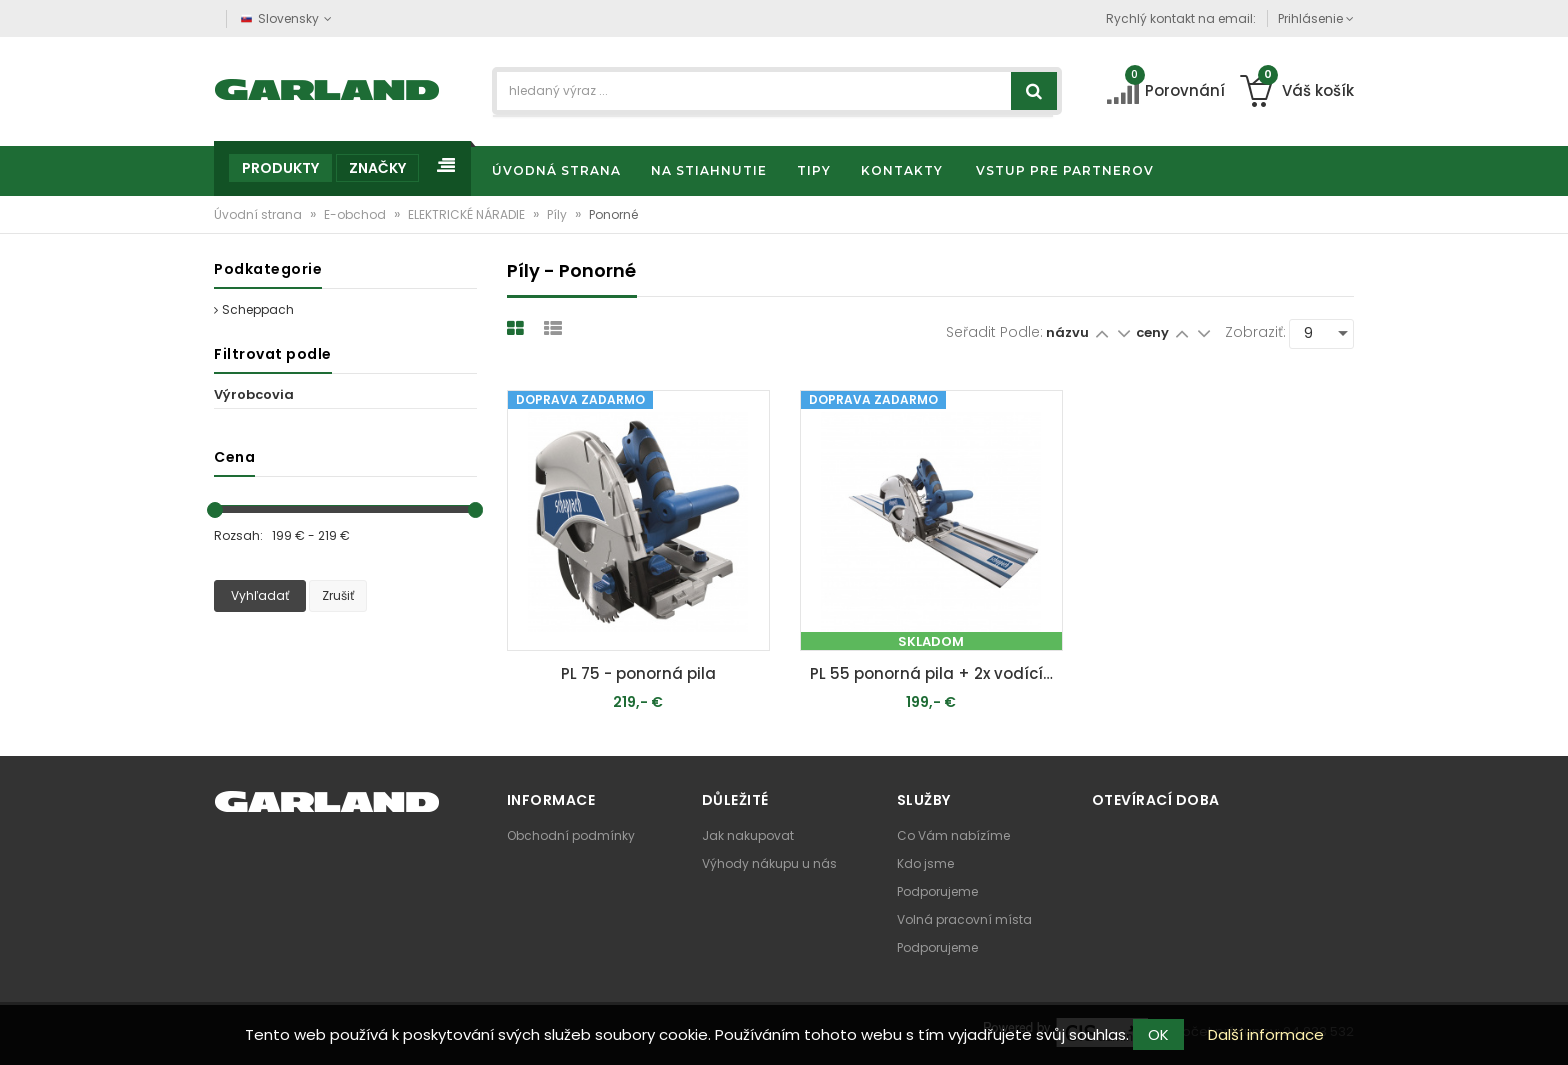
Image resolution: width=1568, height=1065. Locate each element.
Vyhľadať (260, 595)
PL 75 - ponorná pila (638, 673)
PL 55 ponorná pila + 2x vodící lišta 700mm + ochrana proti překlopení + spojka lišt (936, 673)
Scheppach (254, 309)
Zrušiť (338, 595)
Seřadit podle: (994, 332)
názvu (1067, 332)
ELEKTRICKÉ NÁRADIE (468, 214)
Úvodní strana (259, 214)
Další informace (1266, 1034)
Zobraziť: (1255, 332)
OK (1158, 1034)
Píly (558, 214)
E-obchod (356, 214)
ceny (1154, 332)
